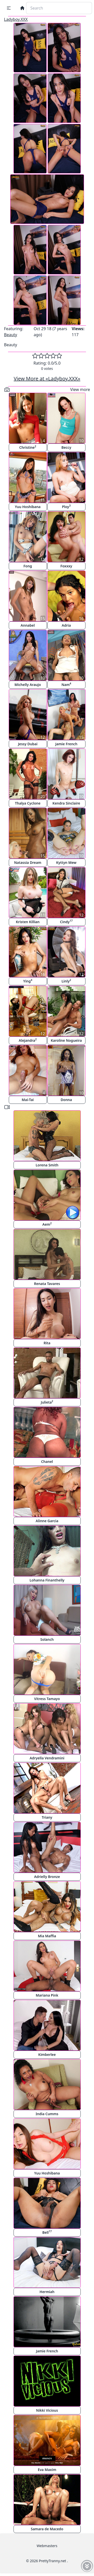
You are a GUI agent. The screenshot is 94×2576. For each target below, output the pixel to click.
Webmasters (47, 2545)
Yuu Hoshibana (28, 506)
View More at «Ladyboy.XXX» (47, 378)
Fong (28, 566)
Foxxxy (66, 566)
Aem (47, 1224)
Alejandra (28, 1040)
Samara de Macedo (47, 2529)
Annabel (28, 625)
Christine (27, 447)
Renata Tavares (47, 1283)
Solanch (47, 1639)
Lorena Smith (47, 1165)
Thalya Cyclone (28, 803)
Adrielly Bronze (47, 1876)
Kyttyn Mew (66, 862)
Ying (27, 980)
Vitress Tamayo (47, 1698)
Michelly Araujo (28, 684)
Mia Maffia (47, 1936)
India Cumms (47, 2113)
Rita (47, 1343)
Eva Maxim (47, 2469)
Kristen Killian (27, 921)
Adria (66, 625)
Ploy (66, 506)
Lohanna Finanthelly (47, 1580)
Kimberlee (47, 2054)
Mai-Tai (28, 1099)
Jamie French (66, 743)
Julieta (47, 1402)
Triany (47, 1817)
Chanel (47, 1461)
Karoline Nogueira (66, 1040)
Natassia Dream (27, 862)
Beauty (10, 334)
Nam (66, 684)
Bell (47, 2232)
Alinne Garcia (47, 1520)
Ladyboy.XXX (16, 19)
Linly (66, 980)
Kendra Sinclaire (66, 803)
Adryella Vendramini (47, 1758)
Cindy (66, 921)
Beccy (66, 447)
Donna (66, 1099)
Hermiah (47, 2291)
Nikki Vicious (47, 2410)
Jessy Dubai (28, 743)
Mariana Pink (47, 1995)
